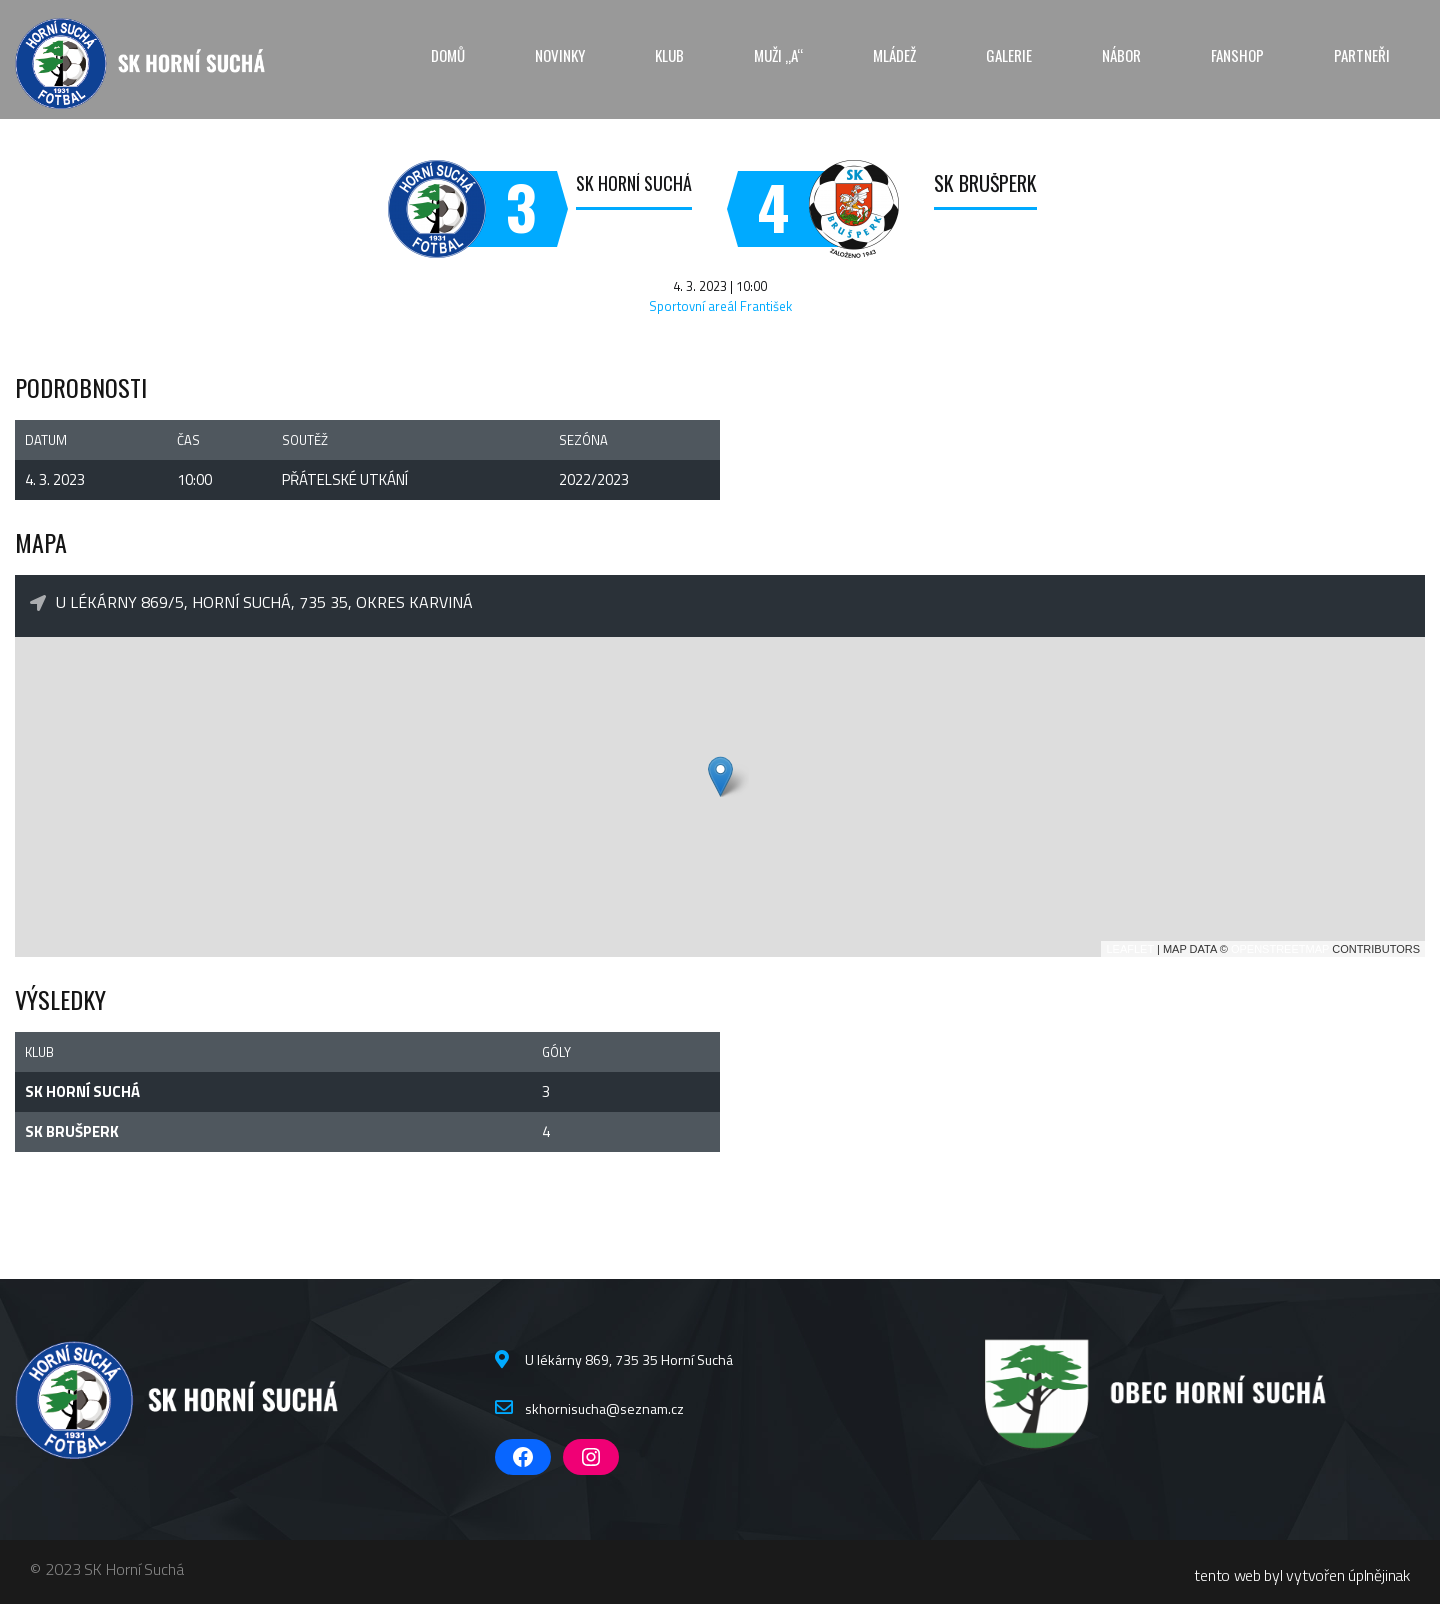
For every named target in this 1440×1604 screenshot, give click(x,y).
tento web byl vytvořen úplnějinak (1302, 1575)
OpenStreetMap (1280, 949)
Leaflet (1130, 949)
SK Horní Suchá (634, 183)
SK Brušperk (985, 183)
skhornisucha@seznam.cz (604, 1408)
